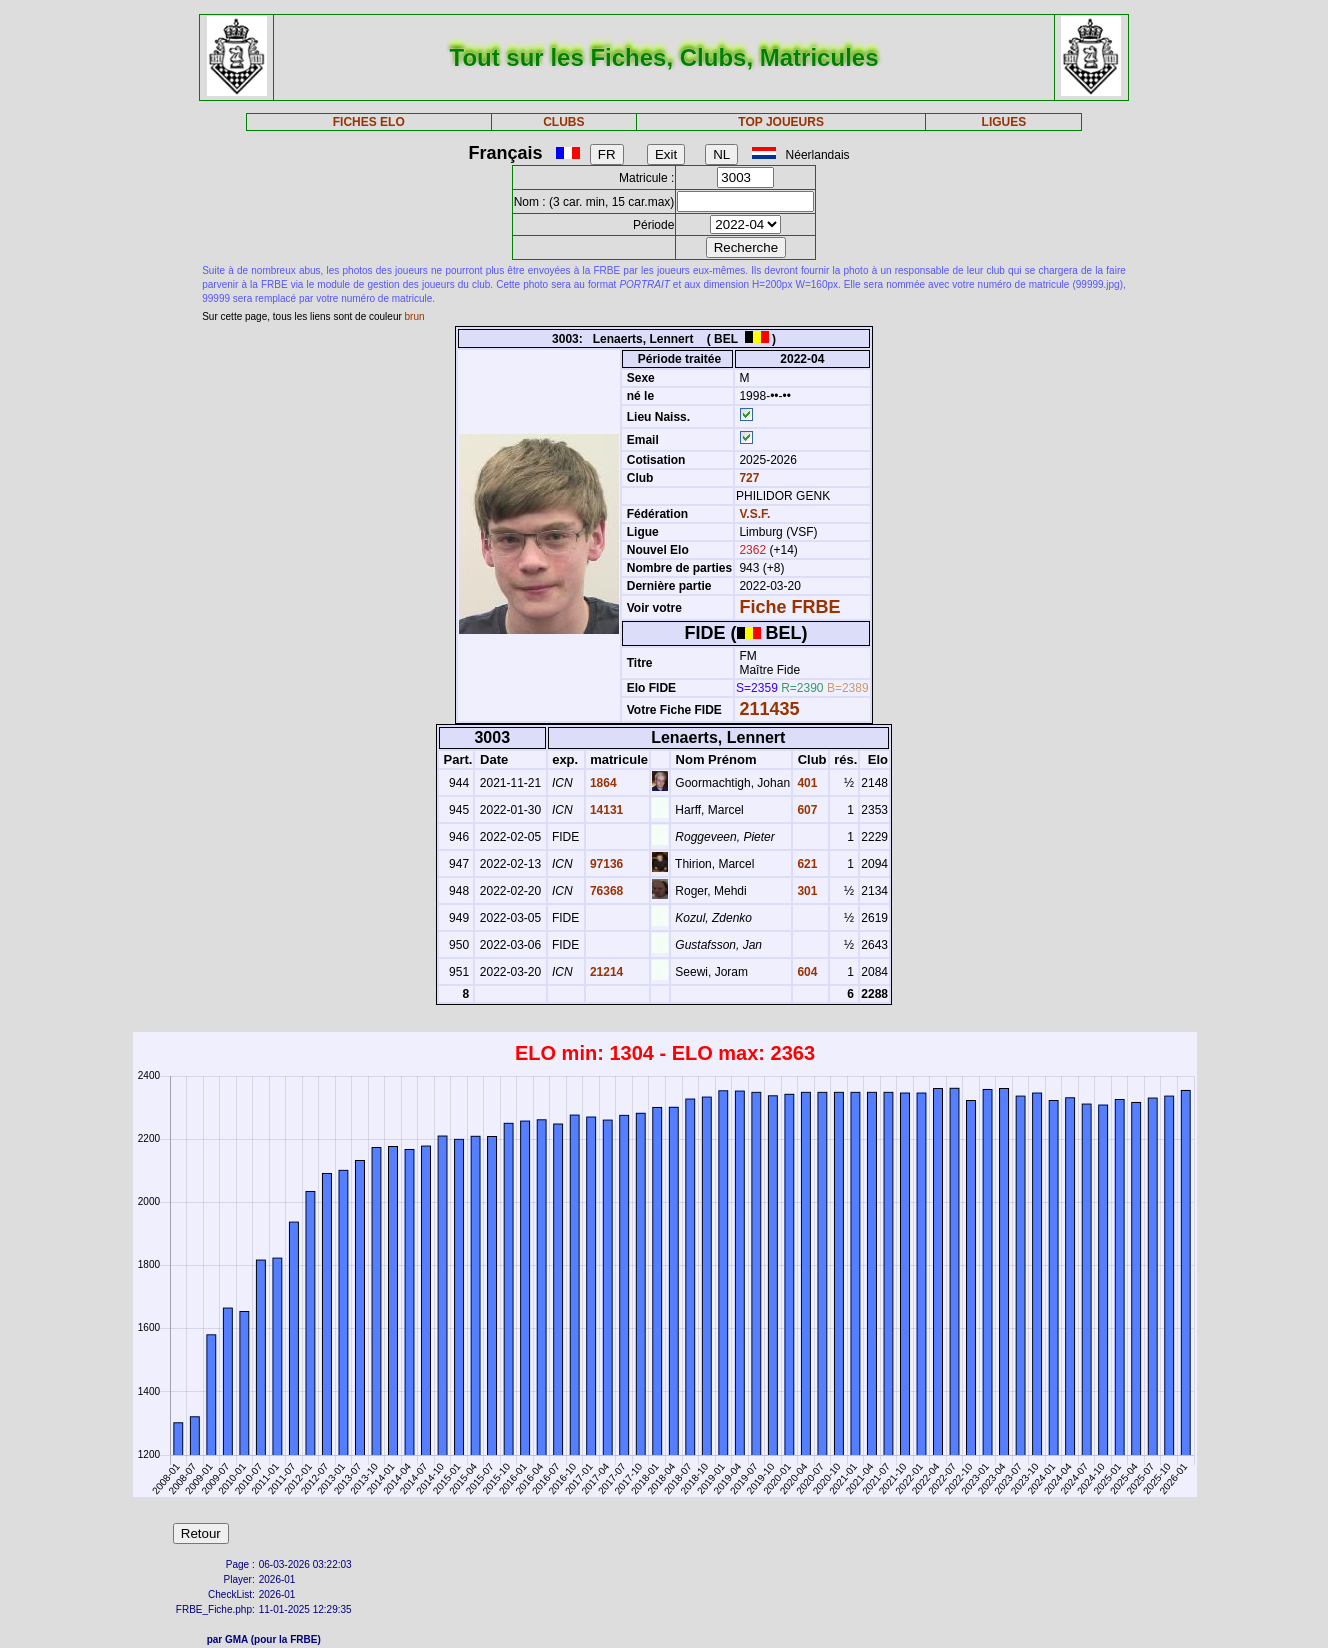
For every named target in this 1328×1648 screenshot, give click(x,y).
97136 (605, 864)
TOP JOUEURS (781, 122)
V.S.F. (754, 514)
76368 (605, 891)
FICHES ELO (369, 122)
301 (805, 891)
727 (747, 478)
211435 (769, 709)
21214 (605, 972)
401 (805, 783)
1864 (602, 783)
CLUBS (563, 122)
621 (805, 864)
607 (805, 810)
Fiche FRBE (789, 607)
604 (805, 972)
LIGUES (1004, 122)
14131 (605, 810)
